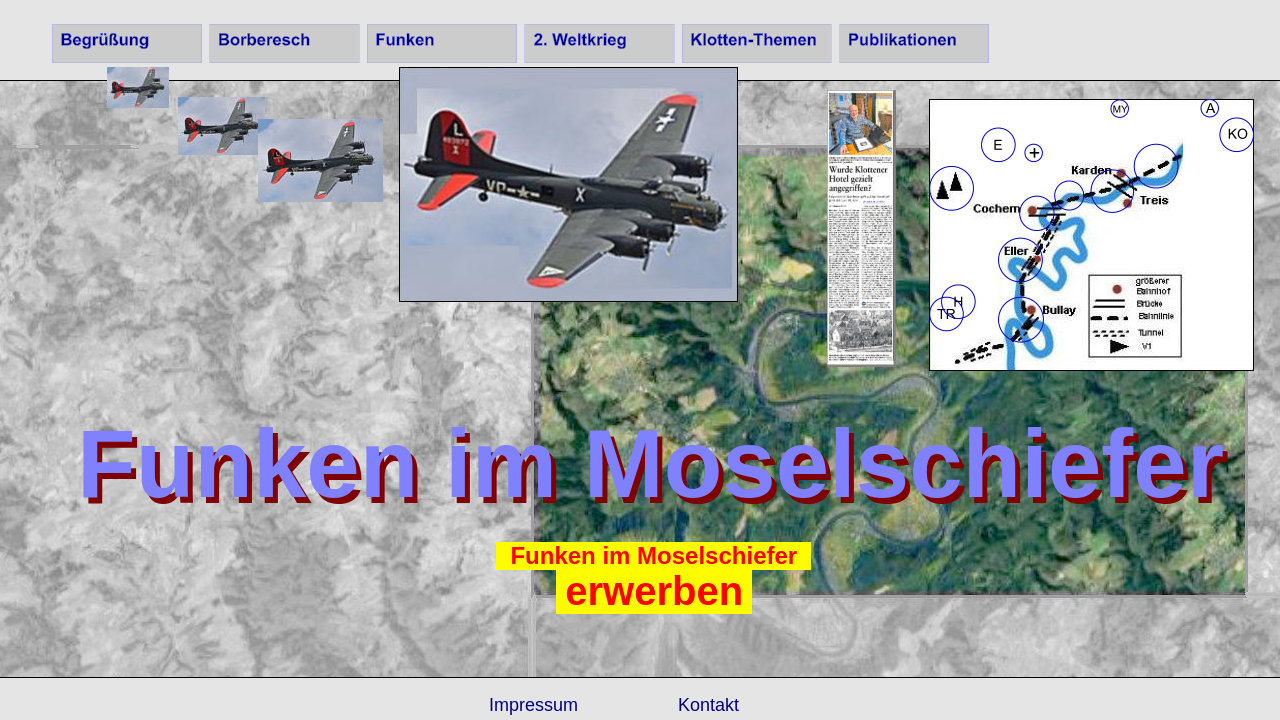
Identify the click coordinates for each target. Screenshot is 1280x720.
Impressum (533, 705)
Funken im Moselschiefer (653, 555)
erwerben (654, 591)
